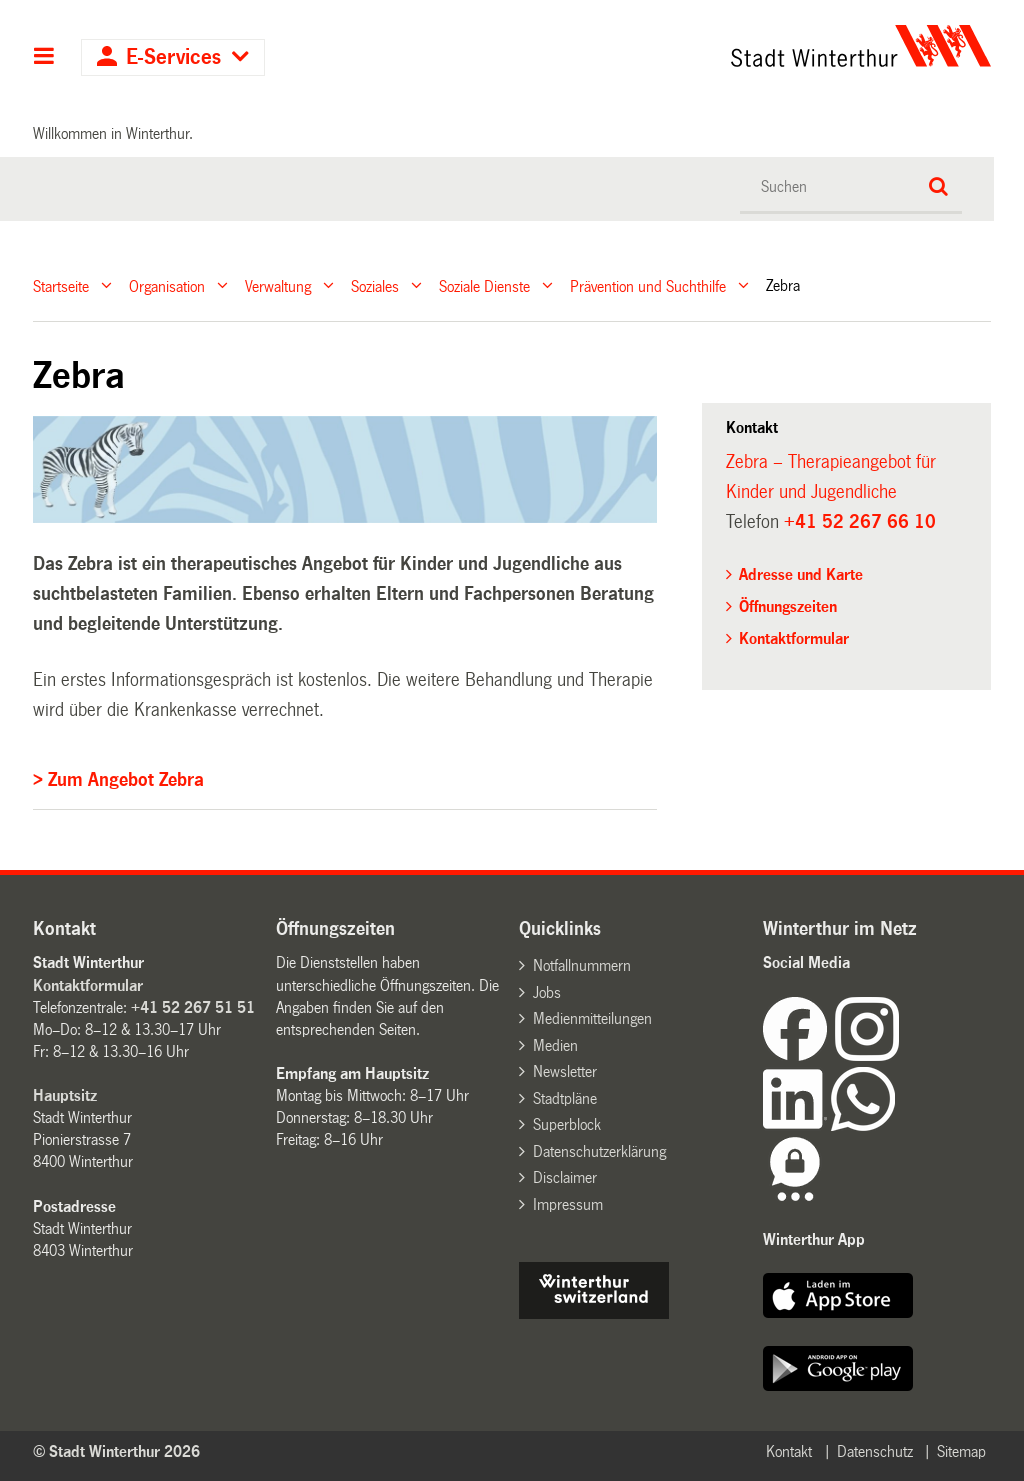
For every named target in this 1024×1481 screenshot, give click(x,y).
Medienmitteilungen (592, 1018)
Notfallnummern (582, 965)
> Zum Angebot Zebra (118, 780)
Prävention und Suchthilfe (648, 285)
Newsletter (565, 1071)
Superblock (567, 1124)
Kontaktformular (794, 638)
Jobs (547, 992)
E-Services (173, 57)
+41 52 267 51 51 (193, 1007)
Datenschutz (875, 1451)
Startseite (61, 285)
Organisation (167, 285)
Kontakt (789, 1451)
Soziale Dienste (484, 285)
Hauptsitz (65, 1095)
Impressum (568, 1204)
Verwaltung (278, 285)
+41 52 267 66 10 (860, 522)
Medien (555, 1045)
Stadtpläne (565, 1098)
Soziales (375, 285)
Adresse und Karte (801, 574)
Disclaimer (565, 1177)
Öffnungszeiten (788, 606)
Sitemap (961, 1451)
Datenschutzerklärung (599, 1151)
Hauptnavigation (44, 58)
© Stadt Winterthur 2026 (116, 1451)
